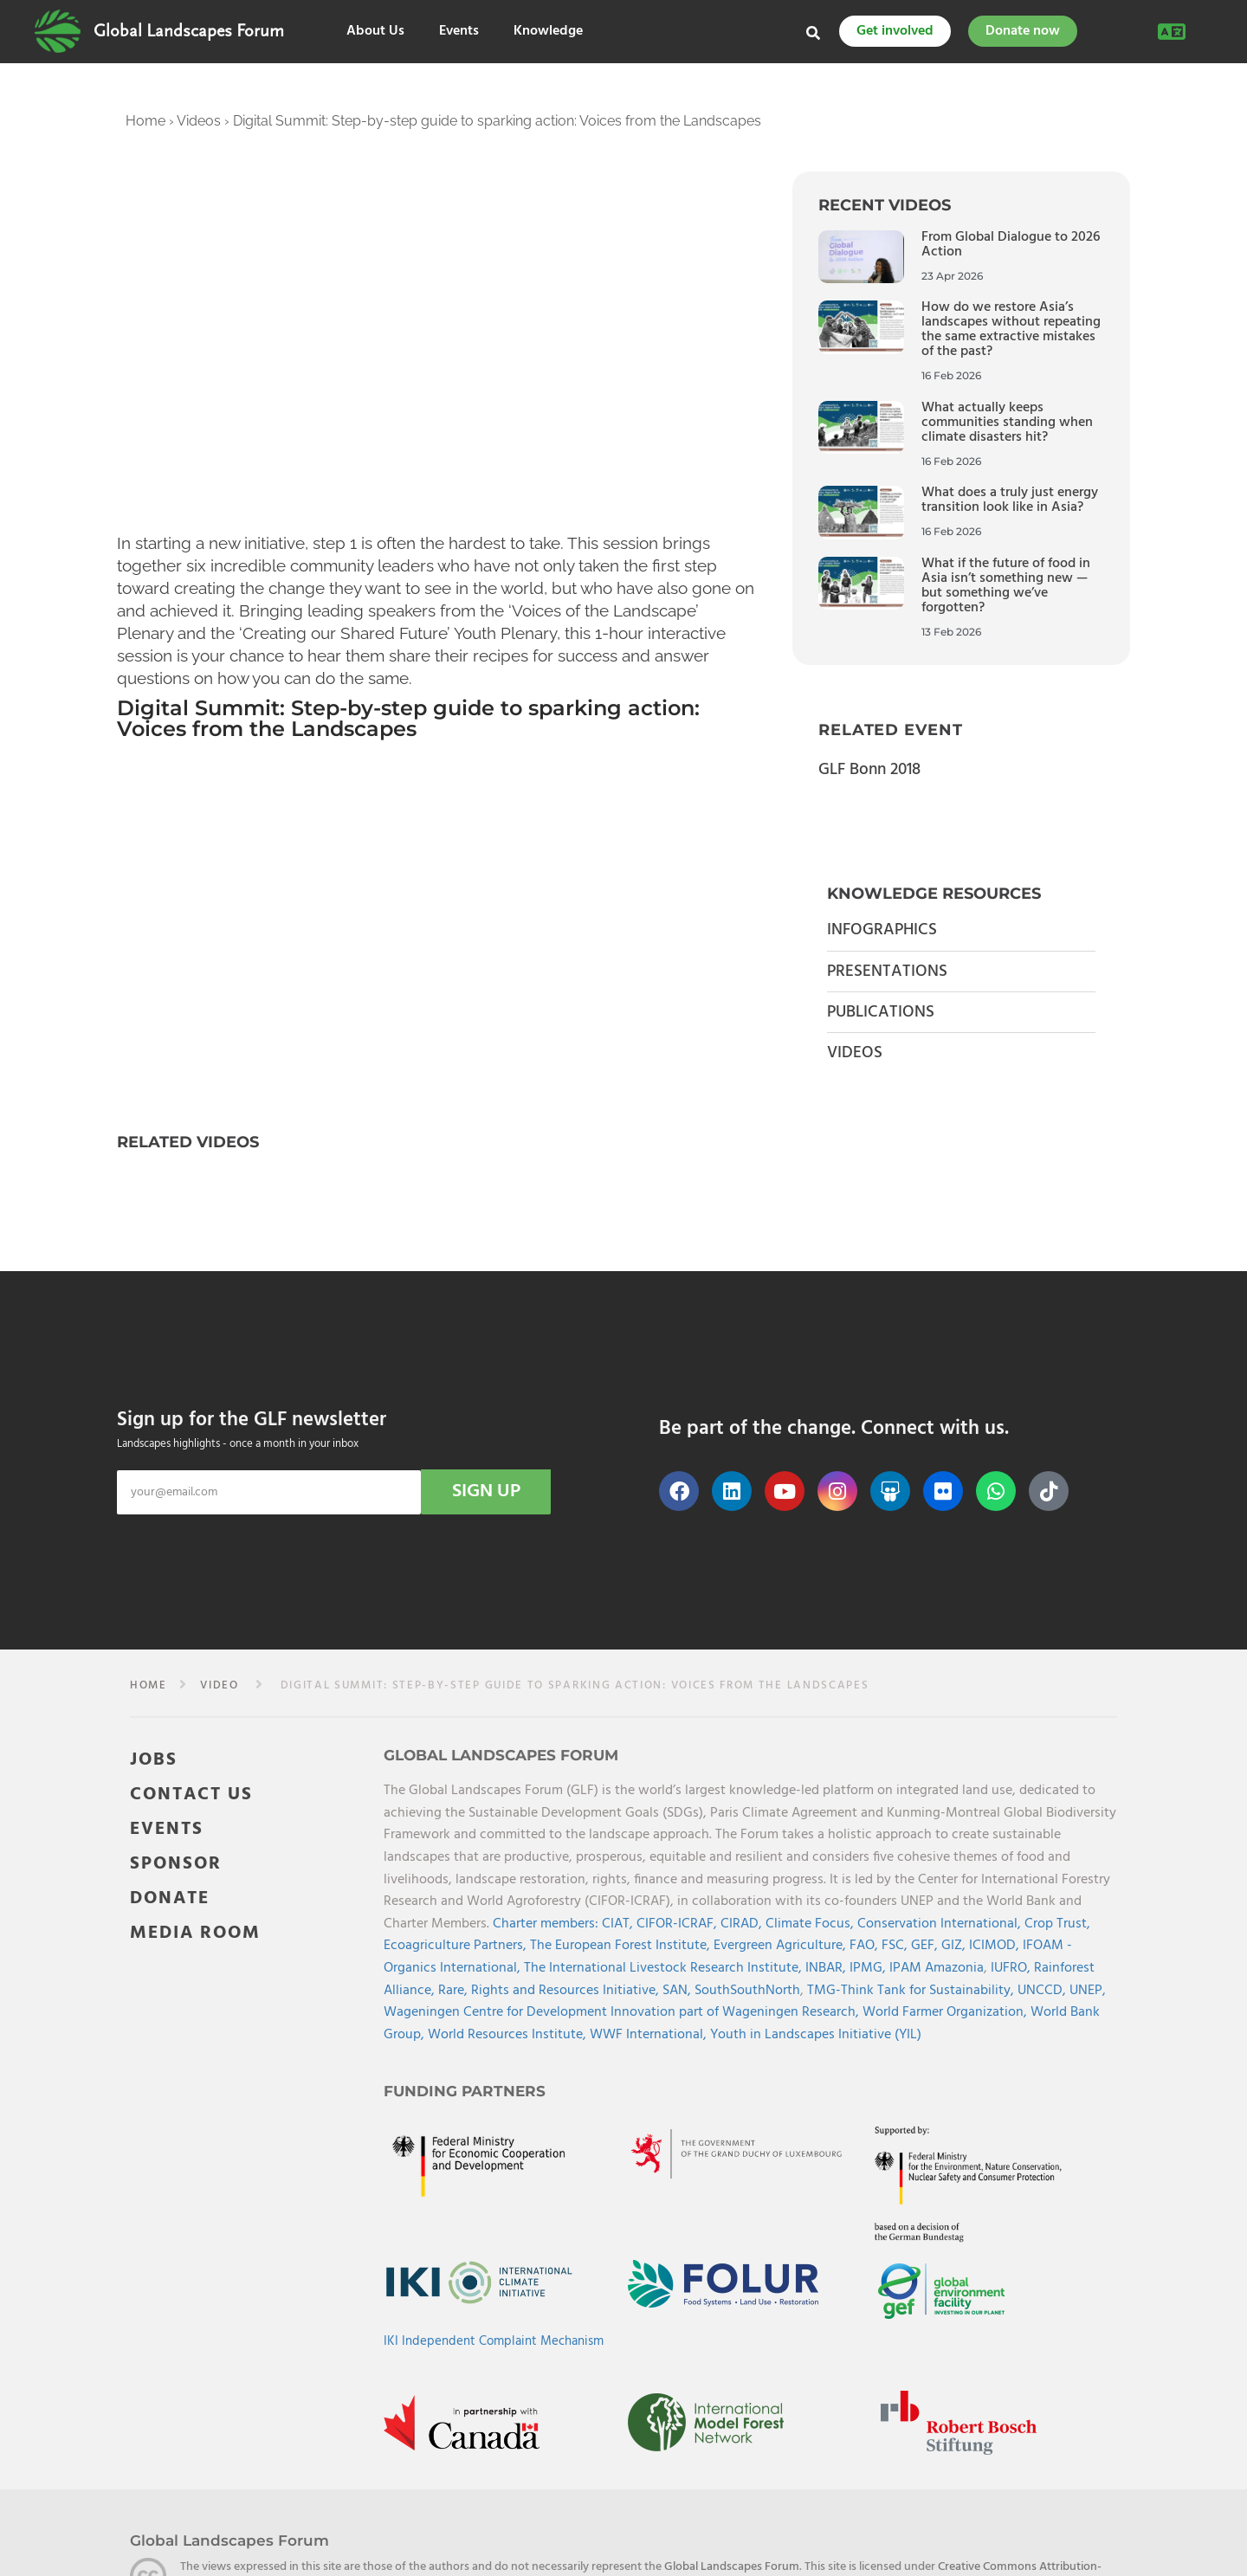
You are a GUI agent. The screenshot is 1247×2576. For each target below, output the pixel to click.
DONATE (170, 1898)
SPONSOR (176, 1864)
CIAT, (619, 1924)
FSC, (896, 1945)
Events (459, 32)
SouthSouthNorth (747, 1990)
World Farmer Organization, (947, 2012)
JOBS (154, 1760)
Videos (199, 121)
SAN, (678, 1990)
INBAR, (827, 1968)
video (219, 1685)
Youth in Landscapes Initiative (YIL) (815, 2035)
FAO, (866, 1945)
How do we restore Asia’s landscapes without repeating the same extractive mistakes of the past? (1011, 329)
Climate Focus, (811, 1924)
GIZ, (955, 1945)
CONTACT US (191, 1794)
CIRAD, (743, 1924)
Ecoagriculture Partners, (457, 1945)
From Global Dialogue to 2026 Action (1010, 244)
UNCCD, (1043, 1990)
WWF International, (650, 2035)
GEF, (926, 1945)
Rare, (454, 1990)
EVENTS (167, 1829)
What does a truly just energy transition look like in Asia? (1009, 500)
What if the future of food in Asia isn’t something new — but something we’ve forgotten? (1005, 585)
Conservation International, (940, 1924)
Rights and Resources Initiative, (566, 1990)
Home (145, 121)
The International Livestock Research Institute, (664, 1968)
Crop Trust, (1057, 1924)
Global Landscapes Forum (189, 31)
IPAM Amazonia (936, 1968)
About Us (375, 32)
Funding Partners (465, 2091)
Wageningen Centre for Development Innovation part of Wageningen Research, (623, 2012)
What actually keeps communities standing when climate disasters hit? (1007, 423)
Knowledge (548, 32)
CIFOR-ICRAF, (678, 1924)
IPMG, (869, 1968)
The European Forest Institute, (622, 1945)
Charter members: (545, 1924)
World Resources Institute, (509, 2035)
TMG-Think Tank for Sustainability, (912, 1990)
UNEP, (1087, 1990)
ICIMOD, (996, 1945)
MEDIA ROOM (195, 1933)
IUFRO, (1012, 1968)
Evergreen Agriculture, (782, 1945)
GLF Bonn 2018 (869, 770)
